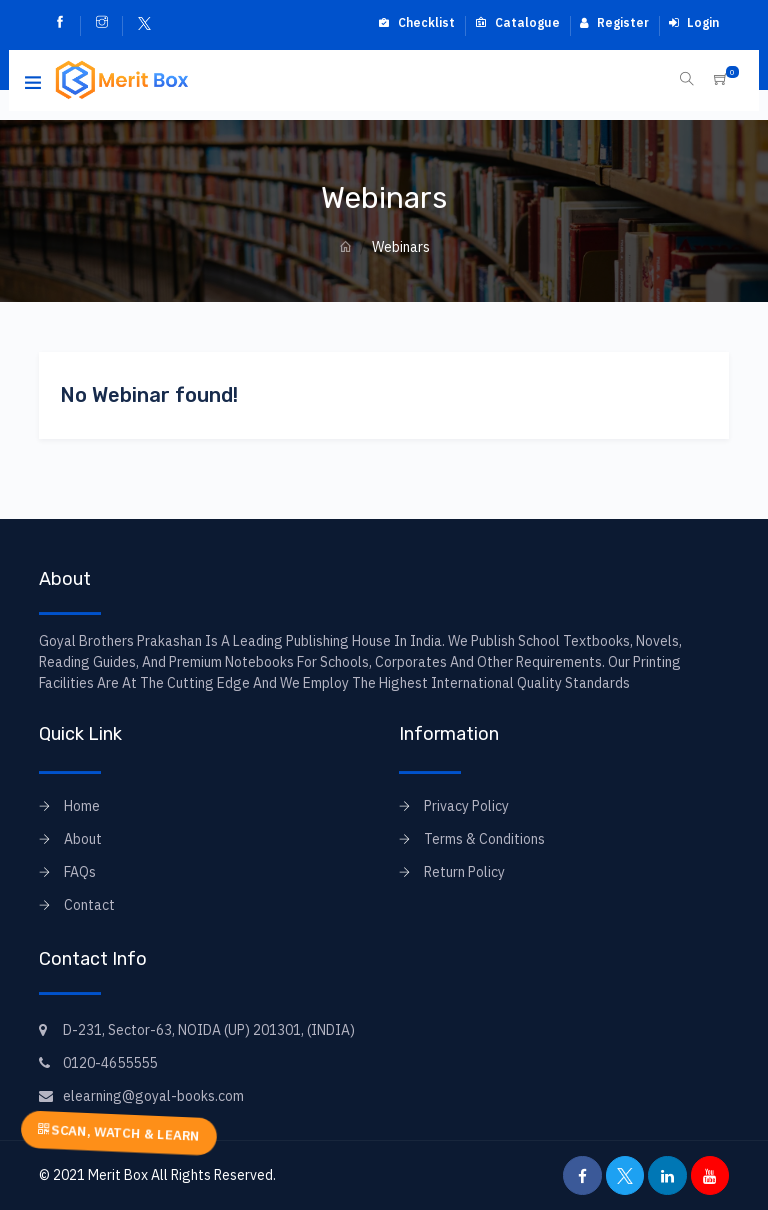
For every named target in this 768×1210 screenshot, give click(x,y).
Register (614, 22)
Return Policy (464, 872)
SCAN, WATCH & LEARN (118, 1132)
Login (694, 22)
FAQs (80, 872)
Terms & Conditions (484, 839)
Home (82, 806)
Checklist (416, 22)
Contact (89, 905)
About (83, 839)
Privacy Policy (466, 806)
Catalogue (517, 22)
